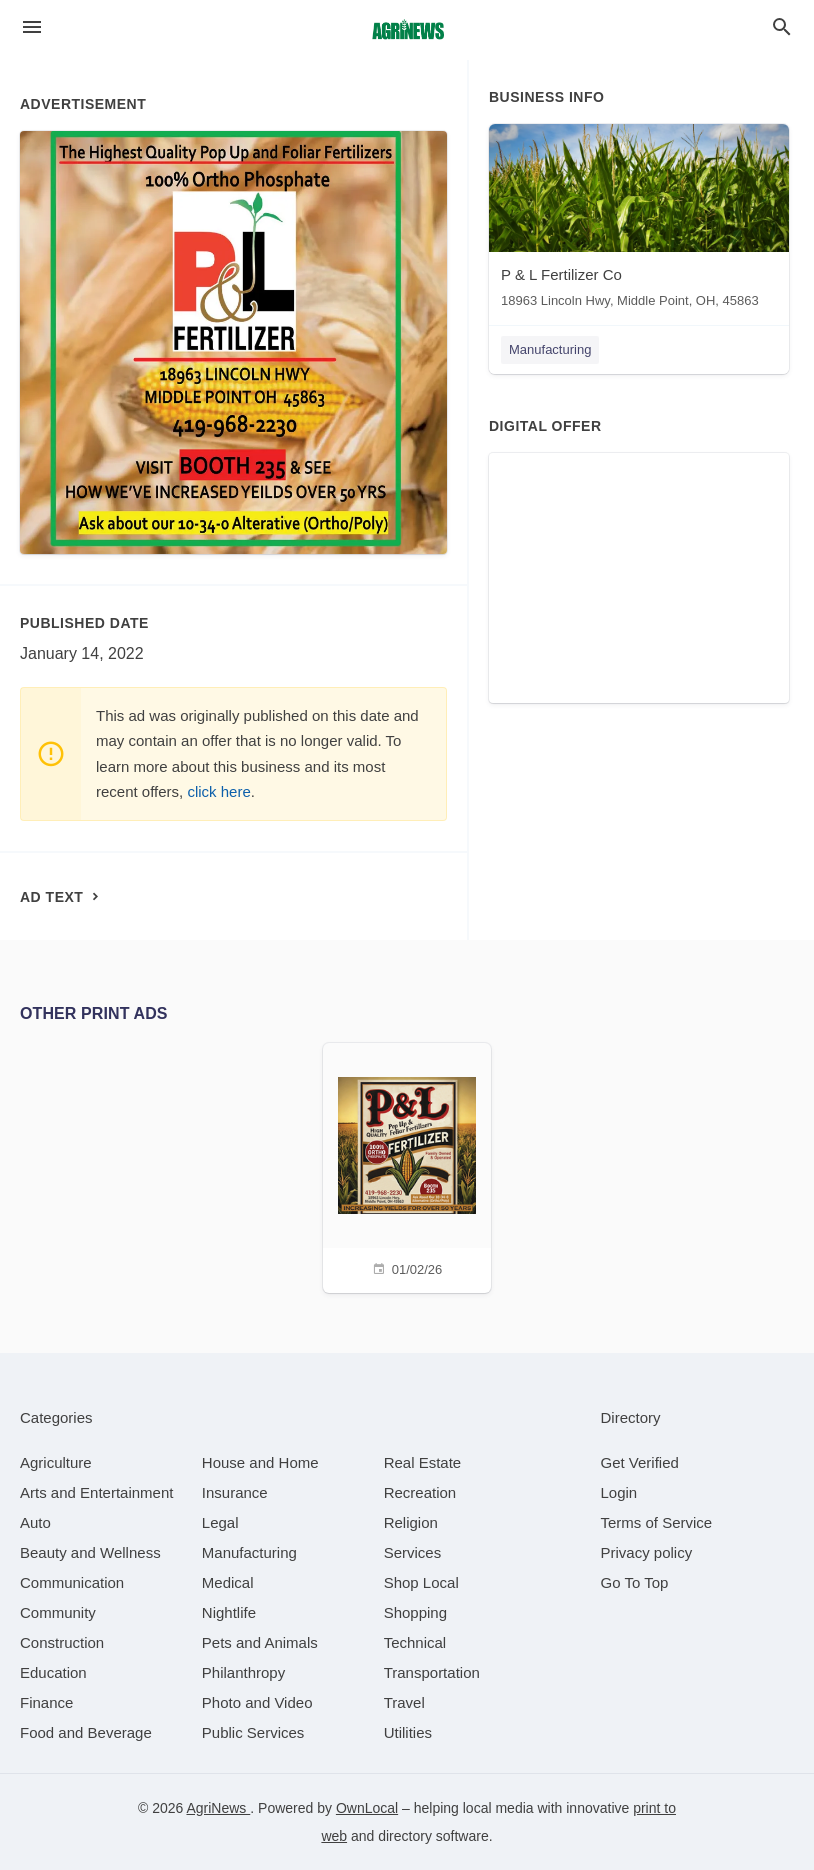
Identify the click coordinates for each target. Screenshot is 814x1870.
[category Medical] (228, 1582)
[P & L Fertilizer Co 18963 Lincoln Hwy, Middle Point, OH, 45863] (639, 220)
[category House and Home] (260, 1462)
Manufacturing (550, 349)
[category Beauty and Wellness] (90, 1552)
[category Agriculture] (56, 1462)
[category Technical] (415, 1642)
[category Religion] (411, 1522)
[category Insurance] (235, 1492)
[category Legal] (220, 1522)
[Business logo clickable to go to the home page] (407, 30)
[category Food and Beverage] (86, 1732)
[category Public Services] (253, 1732)
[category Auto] (35, 1522)
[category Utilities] (408, 1732)
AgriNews (218, 1808)
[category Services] (413, 1552)
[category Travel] (404, 1702)
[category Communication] (72, 1582)
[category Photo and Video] (257, 1702)
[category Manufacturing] (249, 1552)
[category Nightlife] (229, 1612)
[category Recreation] (420, 1492)
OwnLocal (367, 1808)
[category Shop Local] (421, 1582)
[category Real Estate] (423, 1462)
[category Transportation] (432, 1672)
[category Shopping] (415, 1612)
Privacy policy (647, 1552)
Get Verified (640, 1462)
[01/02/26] (407, 1165)
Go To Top (635, 1582)
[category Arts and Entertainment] (96, 1492)
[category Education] (53, 1672)
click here (218, 791)
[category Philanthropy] (243, 1672)
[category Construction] (62, 1642)
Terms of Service (657, 1522)
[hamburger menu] (32, 27)
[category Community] (58, 1612)
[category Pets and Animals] (260, 1642)
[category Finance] (46, 1702)
